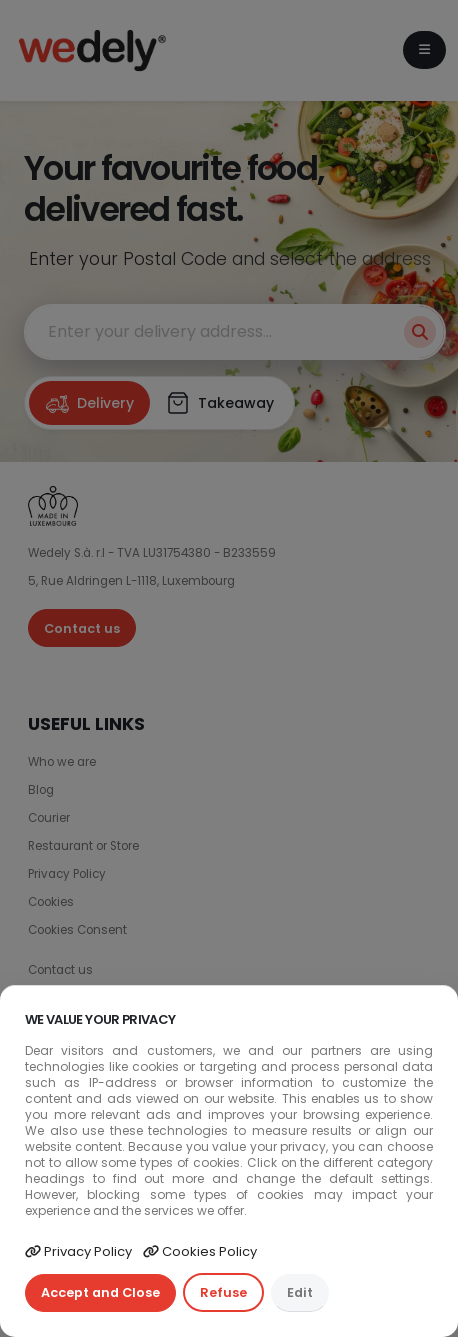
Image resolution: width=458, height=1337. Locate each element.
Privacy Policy (78, 1251)
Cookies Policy (200, 1251)
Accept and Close (100, 1292)
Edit (300, 1292)
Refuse (223, 1292)
